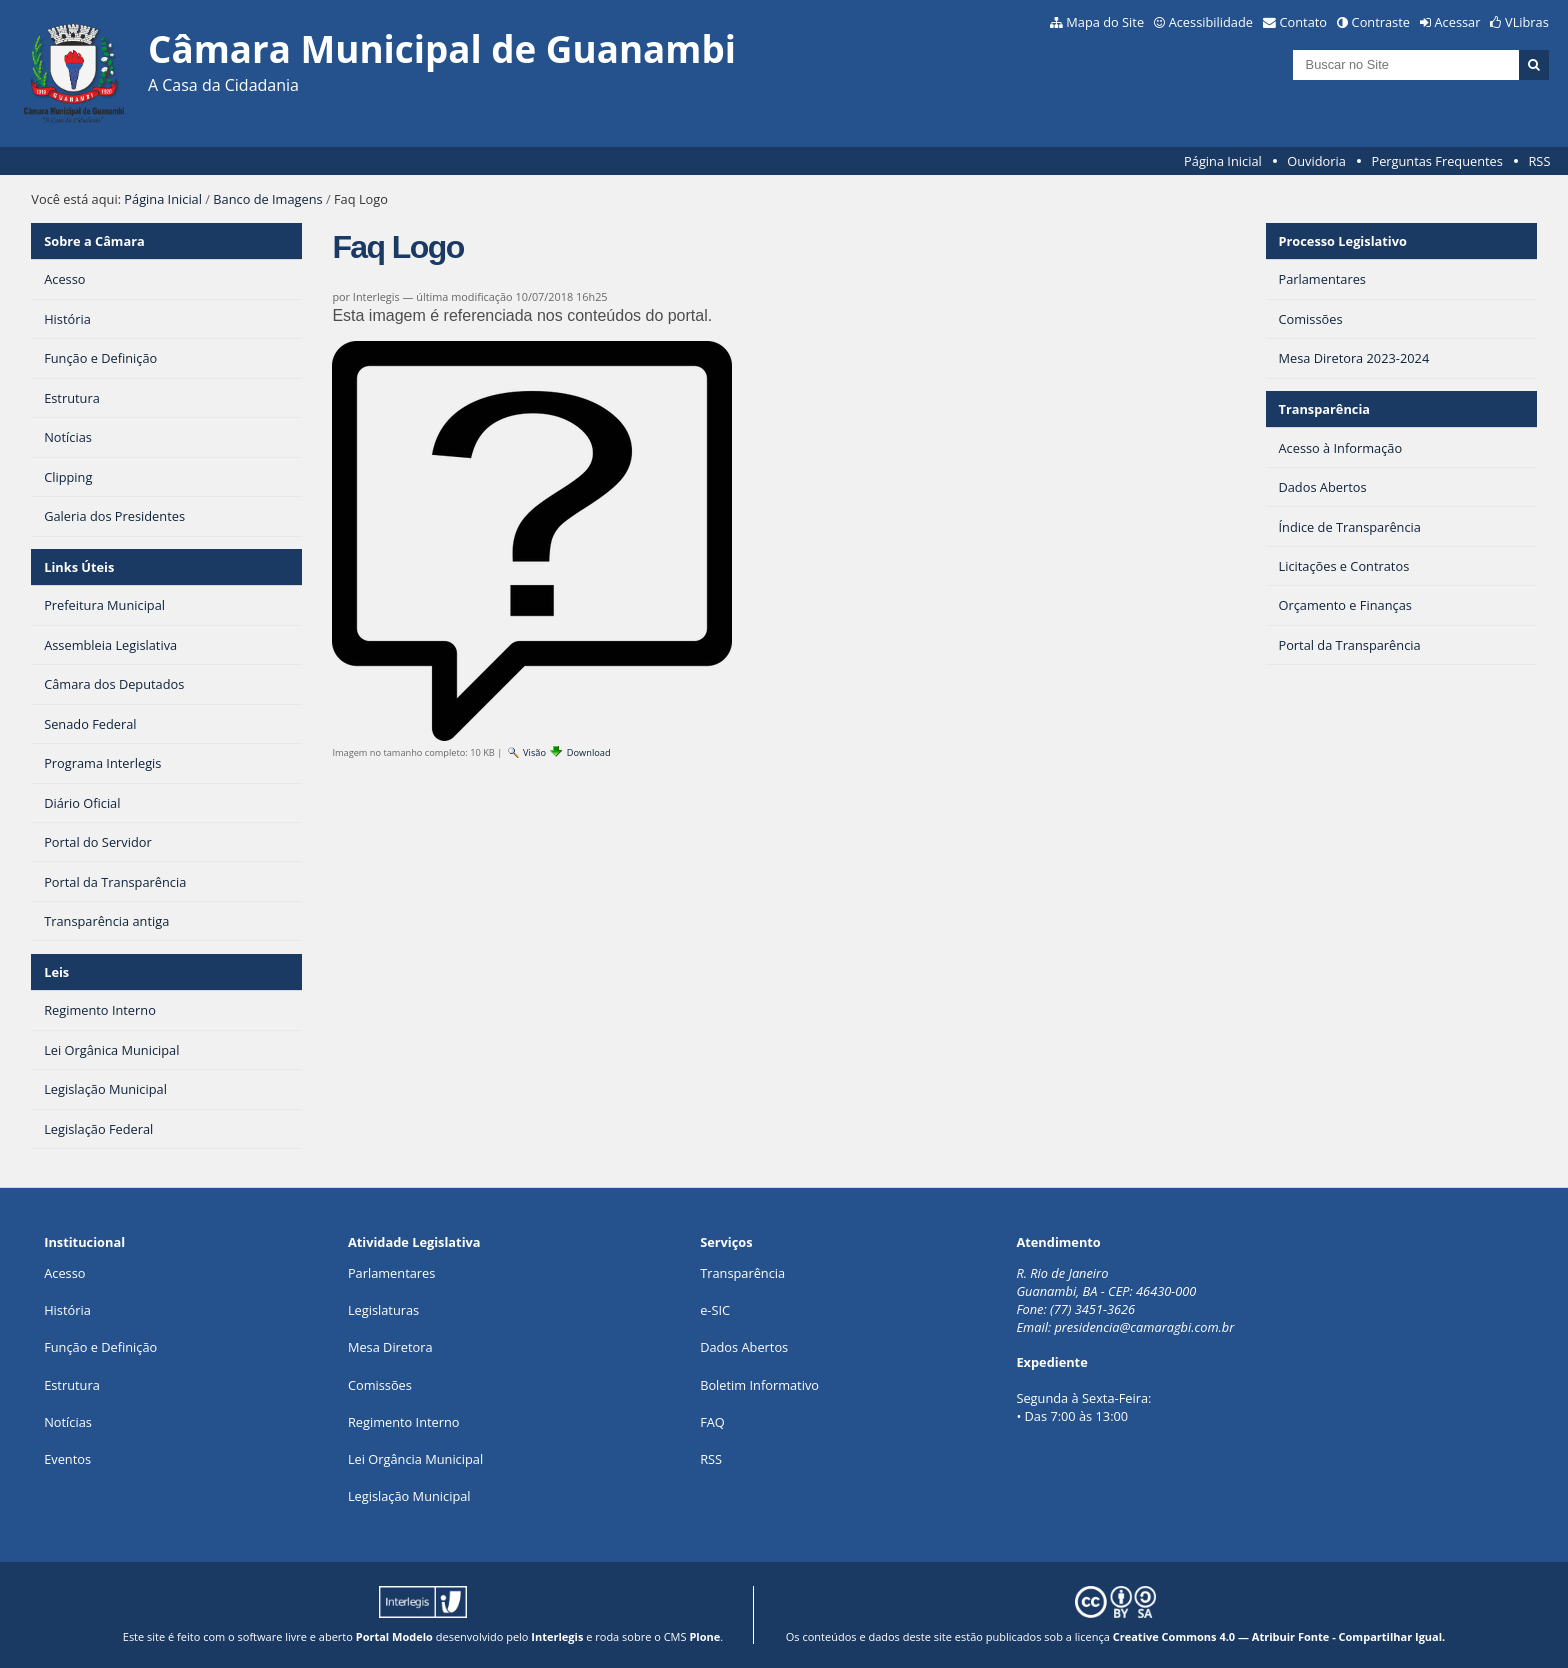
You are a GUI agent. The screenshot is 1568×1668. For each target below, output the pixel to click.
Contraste (1381, 22)
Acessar (1458, 22)
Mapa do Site (1105, 22)
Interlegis (557, 1636)
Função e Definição (100, 1347)
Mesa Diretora (390, 1347)
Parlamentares (391, 1273)
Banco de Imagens (267, 199)
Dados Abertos (744, 1347)
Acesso (64, 1273)
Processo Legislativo (1342, 241)
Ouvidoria (1316, 161)
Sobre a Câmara (94, 241)
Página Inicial (1223, 161)
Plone (704, 1636)
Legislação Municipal (409, 1496)
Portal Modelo (394, 1636)
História (67, 1310)
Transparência (1324, 409)
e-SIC (715, 1310)
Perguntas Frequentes (1436, 161)
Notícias (68, 1422)
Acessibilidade (1211, 22)
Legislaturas (383, 1310)
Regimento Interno (404, 1422)
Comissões (380, 1385)
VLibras (1527, 22)
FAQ (712, 1422)
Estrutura (72, 1385)
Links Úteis (79, 567)
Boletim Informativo (759, 1385)
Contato (1304, 22)
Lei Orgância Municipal (415, 1459)
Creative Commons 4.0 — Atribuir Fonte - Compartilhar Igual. (1279, 1636)
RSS (1539, 161)
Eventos (67, 1459)
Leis (56, 972)
